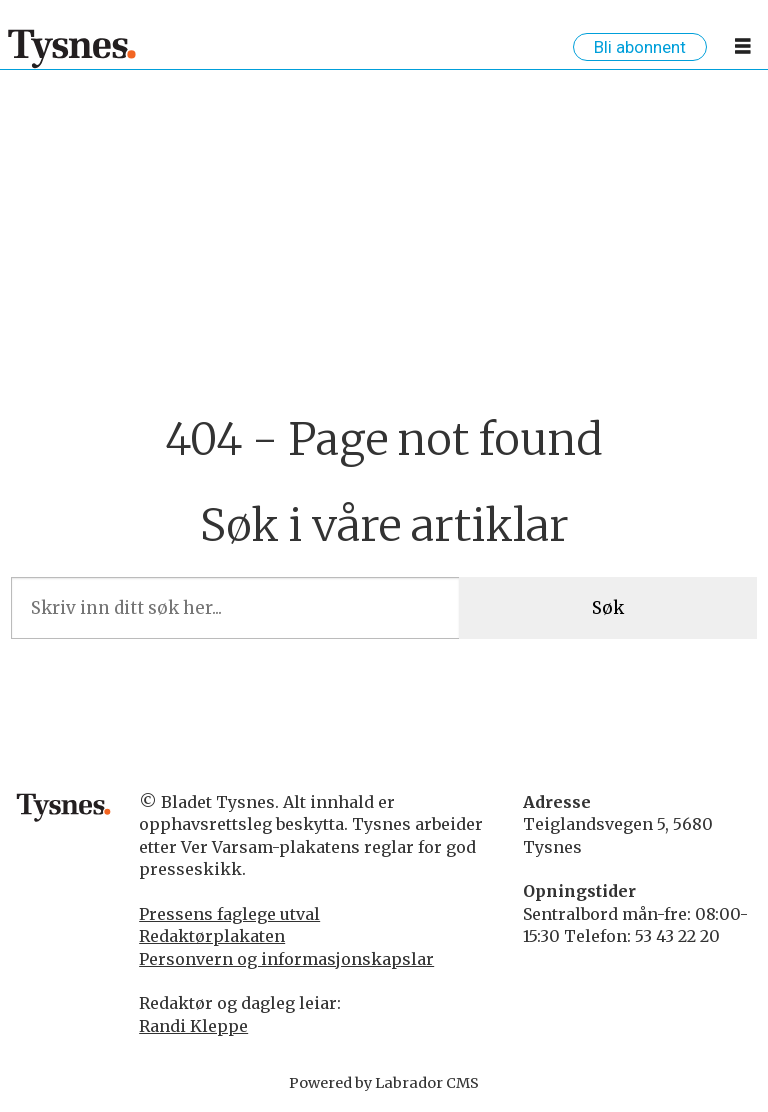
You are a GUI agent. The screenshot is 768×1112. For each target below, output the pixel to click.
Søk (608, 608)
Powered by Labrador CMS (384, 1083)
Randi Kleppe (193, 1026)
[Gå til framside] (72, 48)
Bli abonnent (640, 47)
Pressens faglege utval (229, 914)
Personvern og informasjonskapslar (286, 959)
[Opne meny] (743, 50)
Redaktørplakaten (212, 936)
